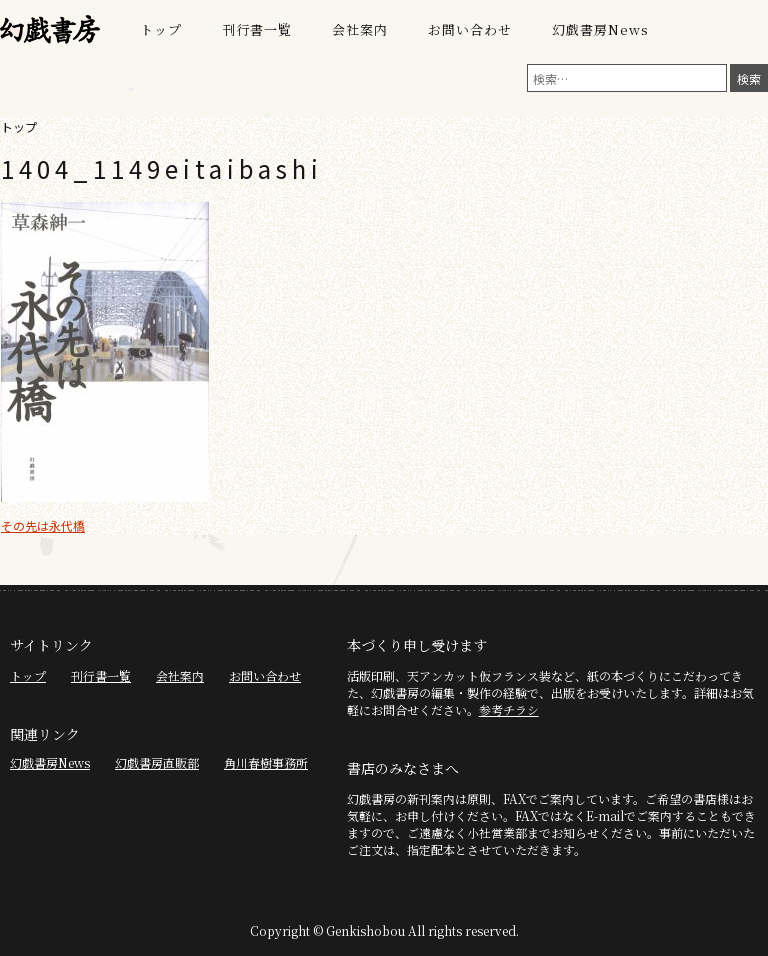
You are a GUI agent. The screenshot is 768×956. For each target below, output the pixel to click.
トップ (161, 29)
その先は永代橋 (43, 525)
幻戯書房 (50, 30)
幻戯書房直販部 (157, 762)
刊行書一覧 (257, 29)
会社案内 (360, 29)
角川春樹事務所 (266, 762)
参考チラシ (509, 709)
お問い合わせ (470, 29)
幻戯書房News (600, 29)
